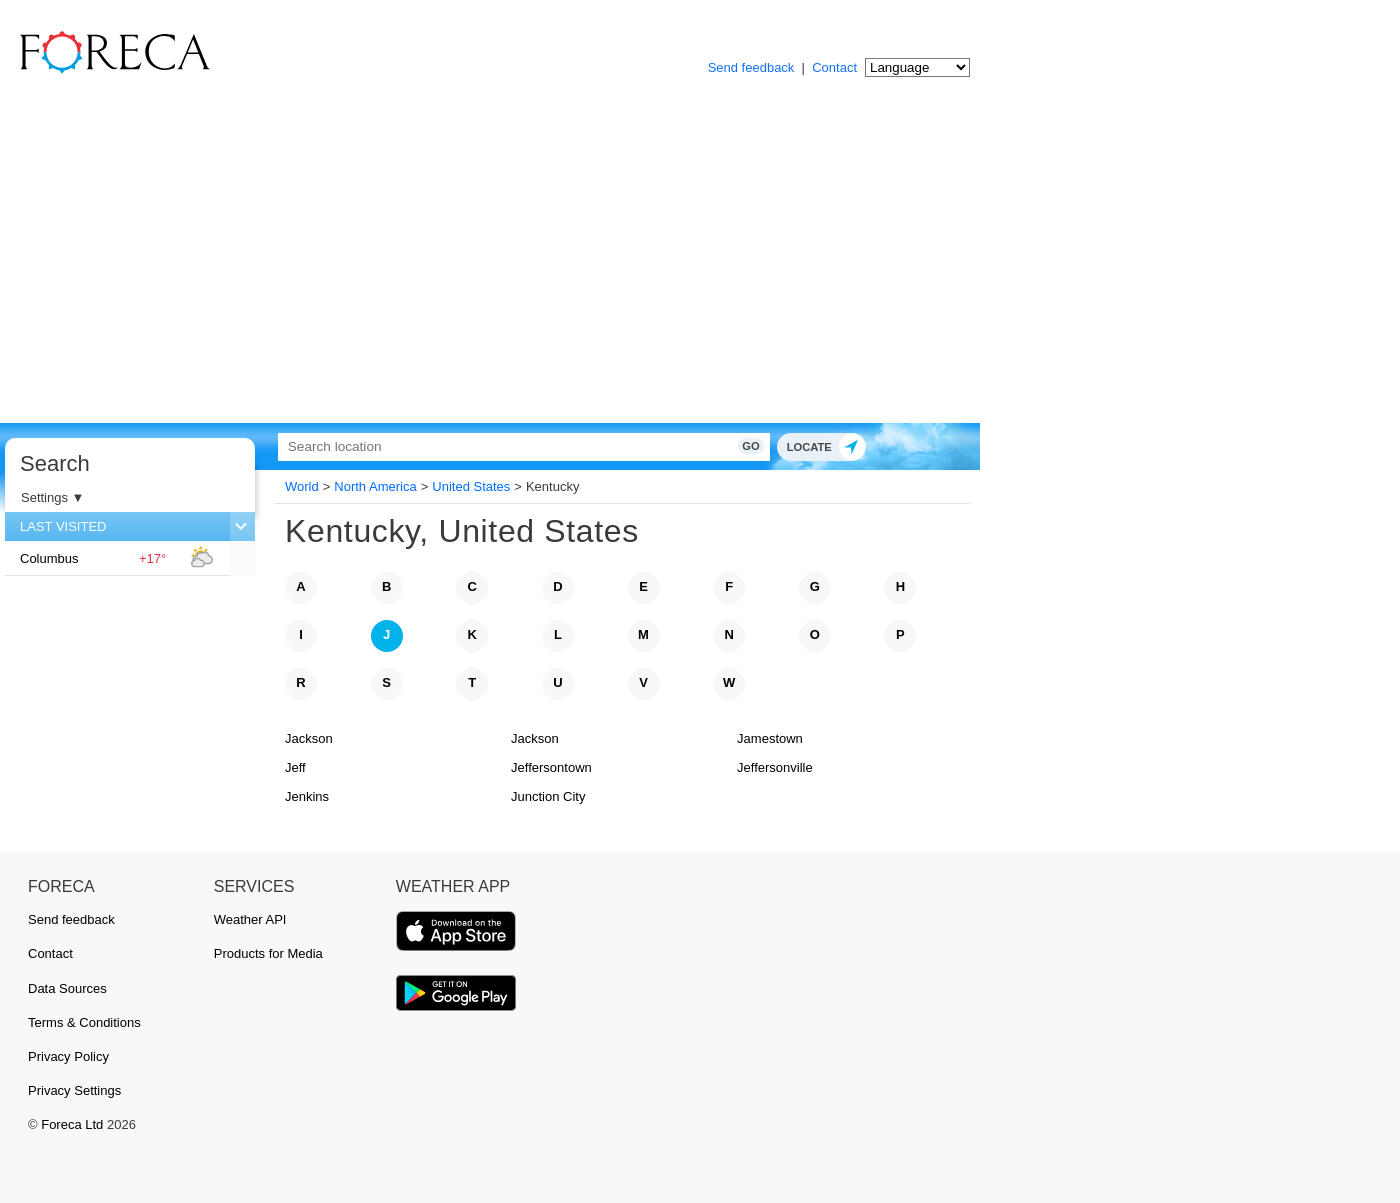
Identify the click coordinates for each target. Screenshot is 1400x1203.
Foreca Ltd (72, 1124)
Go (717, 446)
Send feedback (751, 67)
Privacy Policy (68, 1056)
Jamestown (770, 738)
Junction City (548, 796)
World (302, 486)
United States (471, 486)
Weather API (250, 919)
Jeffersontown (551, 767)
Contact (834, 67)
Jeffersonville (775, 767)
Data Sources (67, 988)
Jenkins (307, 796)
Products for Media (268, 953)
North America (375, 486)
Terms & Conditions (84, 1022)
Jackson (309, 738)
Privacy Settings (74, 1090)
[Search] (505, 446)
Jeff (295, 767)
